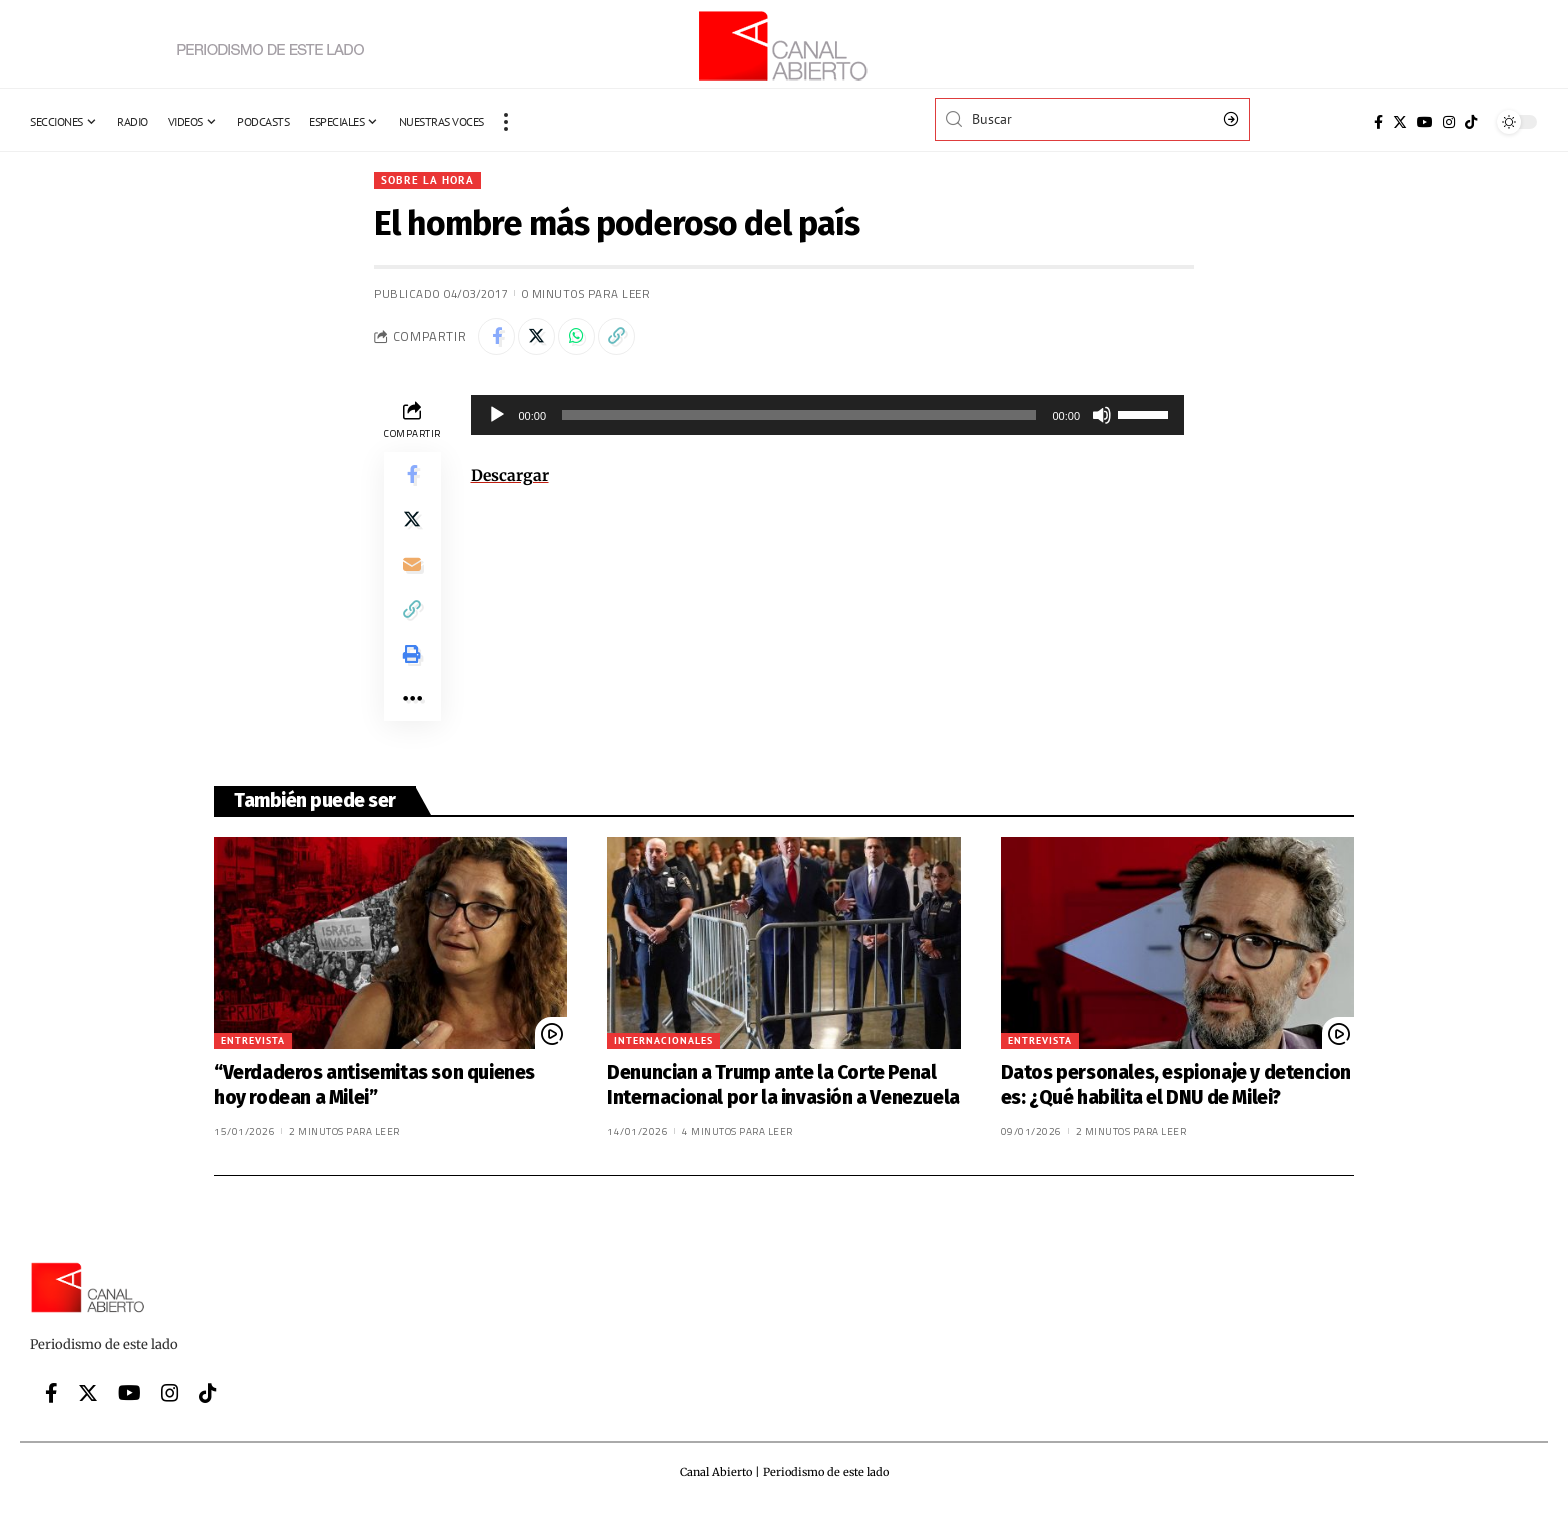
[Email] (412, 576)
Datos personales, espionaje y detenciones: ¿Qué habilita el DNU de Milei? (1176, 1108)
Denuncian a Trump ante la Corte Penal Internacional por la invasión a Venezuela (783, 1108)
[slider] (799, 419)
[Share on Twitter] (541, 339)
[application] (828, 419)
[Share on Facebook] (498, 339)
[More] (412, 720)
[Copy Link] (627, 339)
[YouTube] (1425, 122)
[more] (506, 122)
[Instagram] (1449, 122)
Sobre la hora (428, 180)
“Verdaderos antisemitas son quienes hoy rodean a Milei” (374, 1108)
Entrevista (253, 1063)
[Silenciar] (1102, 419)
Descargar (510, 479)
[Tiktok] (1471, 122)
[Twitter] (1400, 122)
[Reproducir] (497, 419)
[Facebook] (1378, 122)
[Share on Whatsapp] (584, 339)
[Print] (412, 672)
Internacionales (663, 1063)
